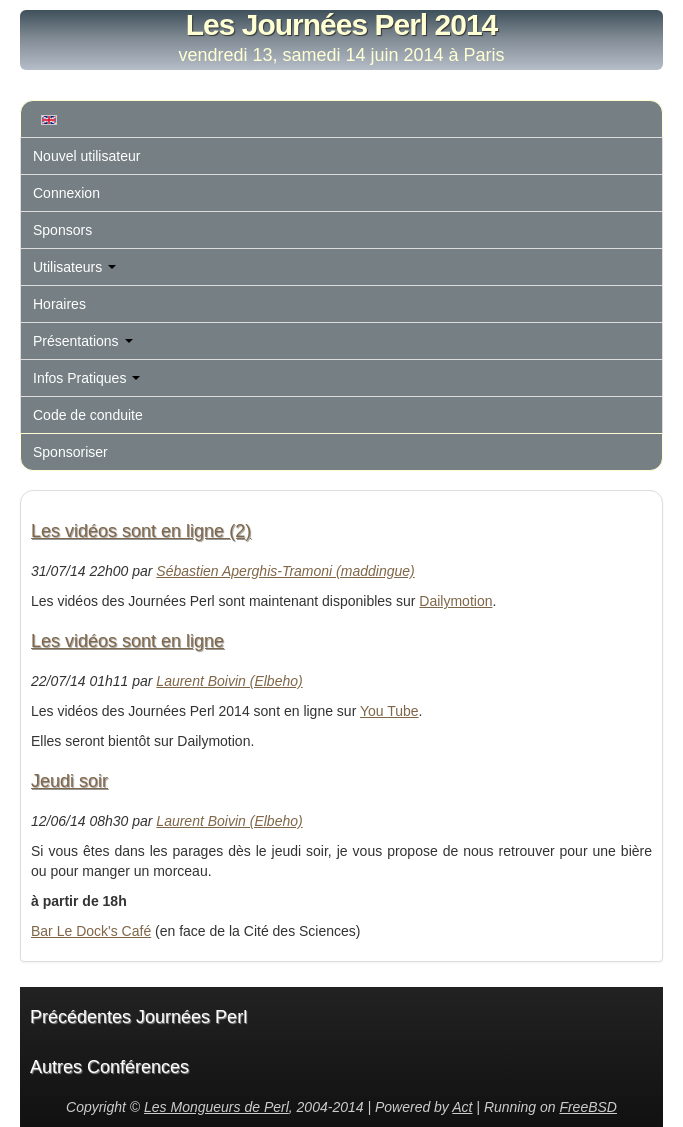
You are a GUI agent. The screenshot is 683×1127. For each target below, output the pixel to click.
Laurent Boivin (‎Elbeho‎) (229, 681)
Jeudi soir (69, 781)
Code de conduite (88, 415)
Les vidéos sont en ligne (127, 641)
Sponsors (62, 230)
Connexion (66, 193)
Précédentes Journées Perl (138, 1017)
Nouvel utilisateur (86, 156)
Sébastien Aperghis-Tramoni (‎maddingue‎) (285, 571)
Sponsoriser (70, 452)
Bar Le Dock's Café (91, 931)
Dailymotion (455, 601)
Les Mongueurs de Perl (216, 1107)
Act (462, 1107)
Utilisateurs (74, 267)
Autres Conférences (109, 1067)
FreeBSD (588, 1107)
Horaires (59, 304)
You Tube (389, 711)
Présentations (83, 341)
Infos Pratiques (86, 378)
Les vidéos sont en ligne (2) (141, 531)
